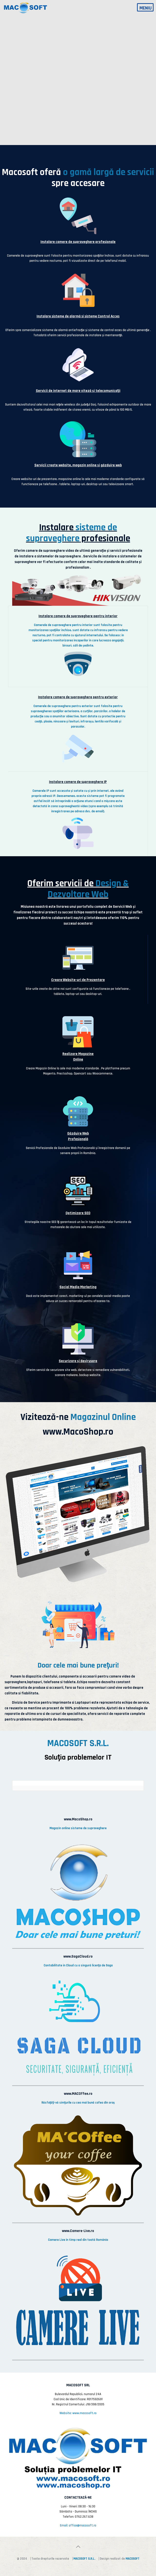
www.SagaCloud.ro (78, 1956)
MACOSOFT (132, 2559)
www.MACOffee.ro (78, 2093)
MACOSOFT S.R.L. (84, 2559)
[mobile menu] (145, 7)
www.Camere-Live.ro (78, 2231)
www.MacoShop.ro (78, 1432)
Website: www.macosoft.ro (78, 2413)
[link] (78, 1891)
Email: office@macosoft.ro (78, 2525)
